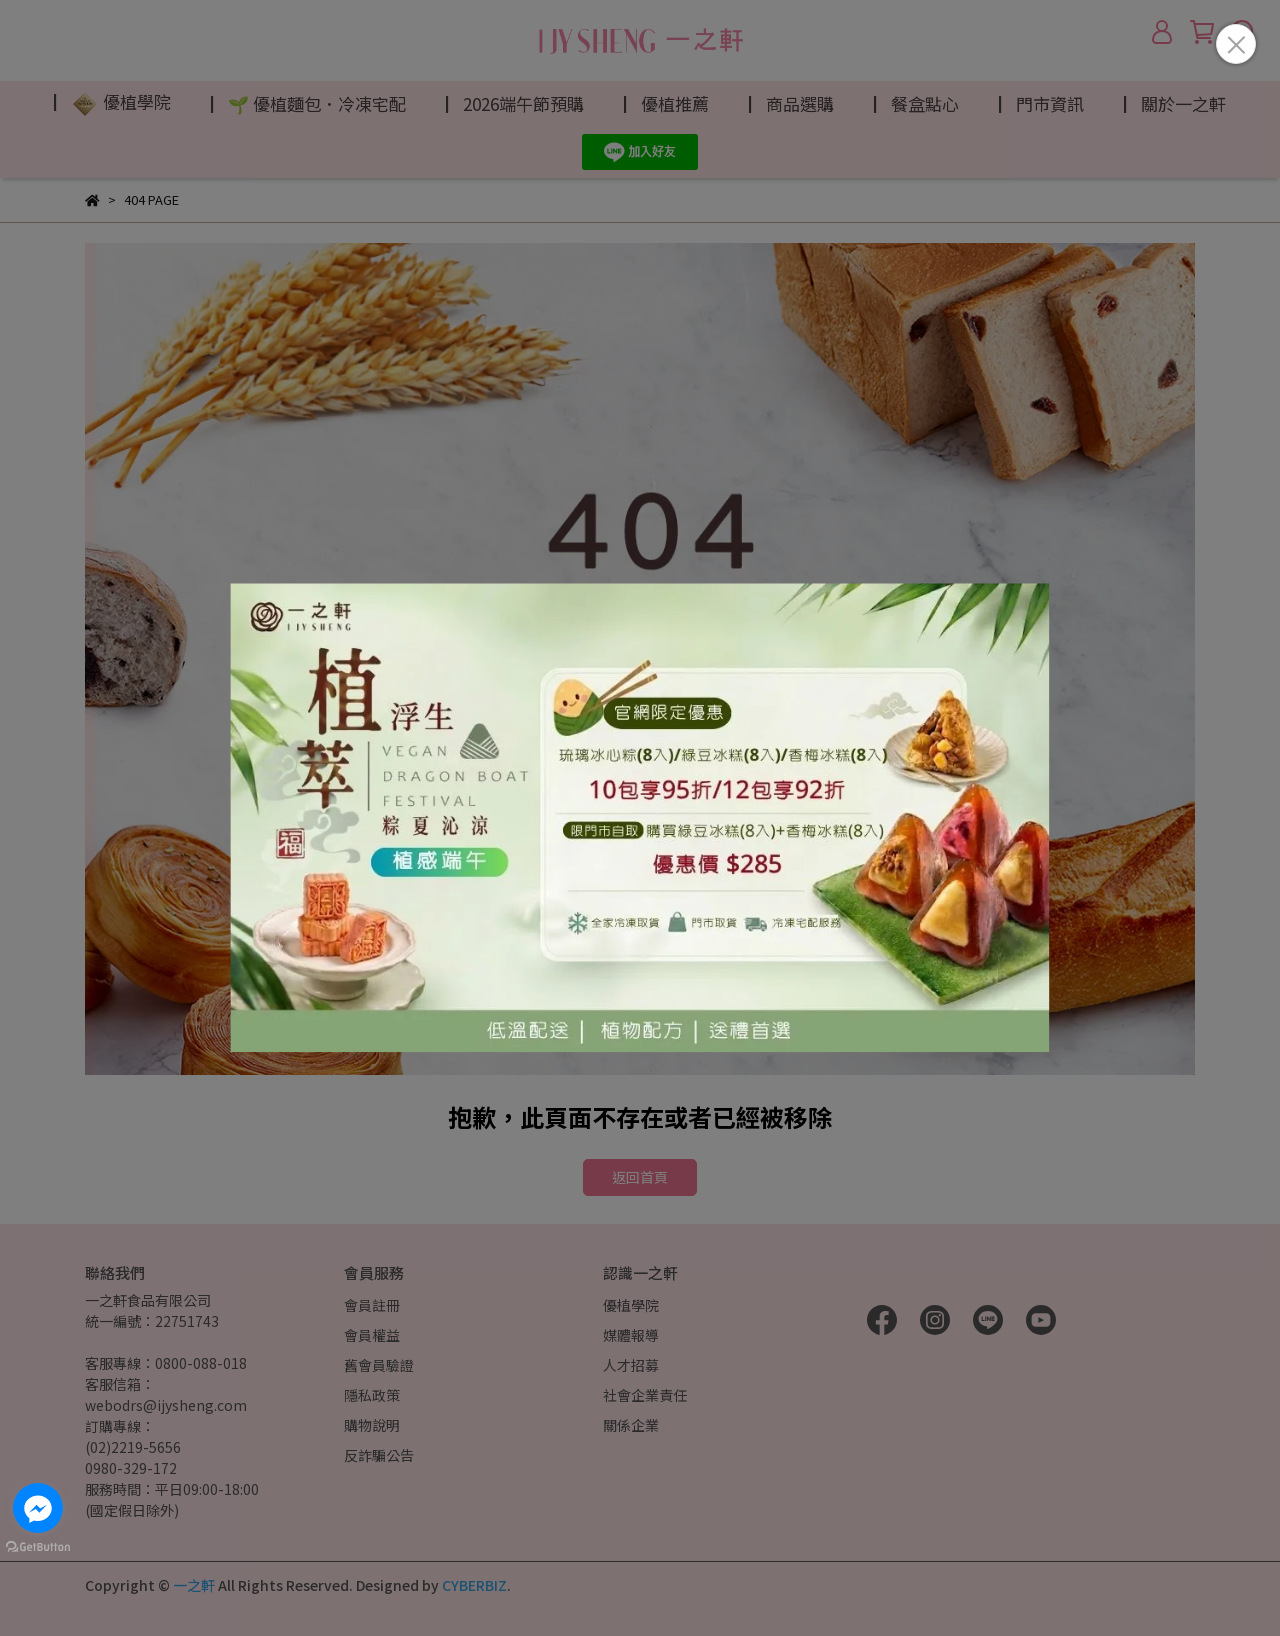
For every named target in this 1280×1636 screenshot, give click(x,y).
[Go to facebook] (38, 1508)
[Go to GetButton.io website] (38, 1546)
